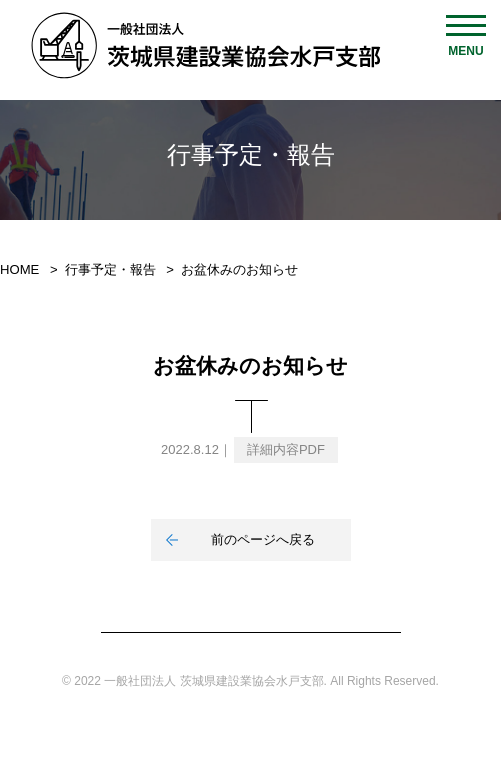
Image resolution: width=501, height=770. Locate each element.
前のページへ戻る (263, 539)
